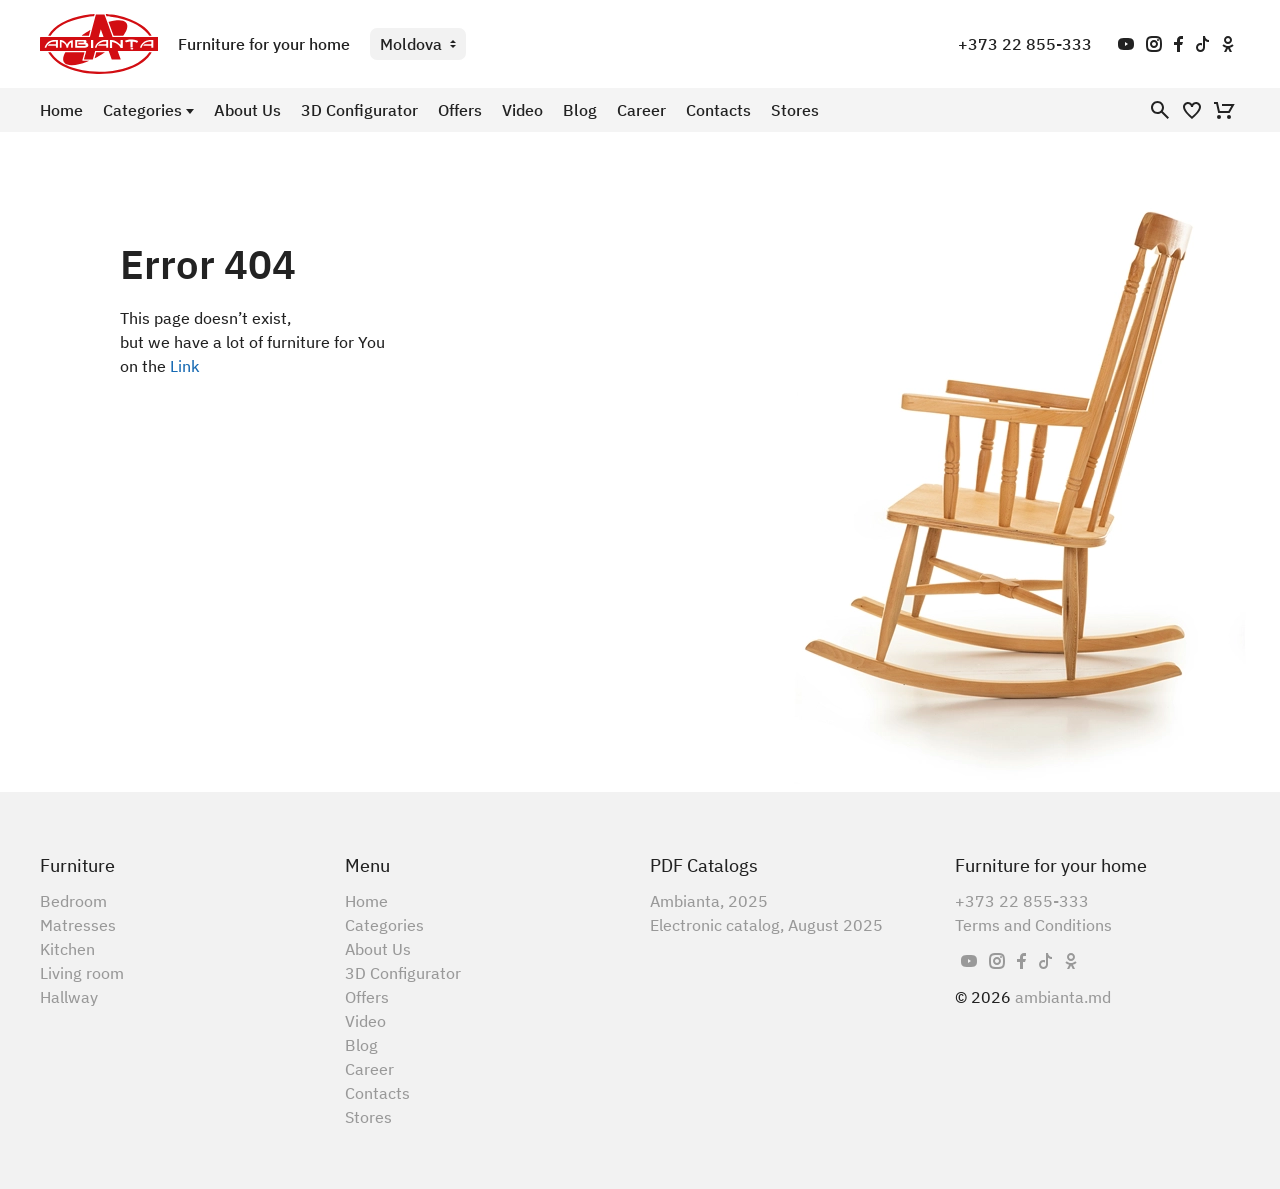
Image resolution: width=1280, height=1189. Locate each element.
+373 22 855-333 (1025, 44)
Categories (142, 110)
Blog (580, 110)
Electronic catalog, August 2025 (766, 925)
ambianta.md (1063, 997)
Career (641, 110)
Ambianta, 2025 (709, 901)
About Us (247, 110)
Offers (460, 110)
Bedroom (73, 901)
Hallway (69, 997)
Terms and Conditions (1033, 925)
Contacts (718, 110)
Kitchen (67, 949)
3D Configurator (359, 110)
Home (61, 110)
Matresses (78, 925)
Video (522, 110)
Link (185, 366)
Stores (795, 110)
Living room (82, 973)
